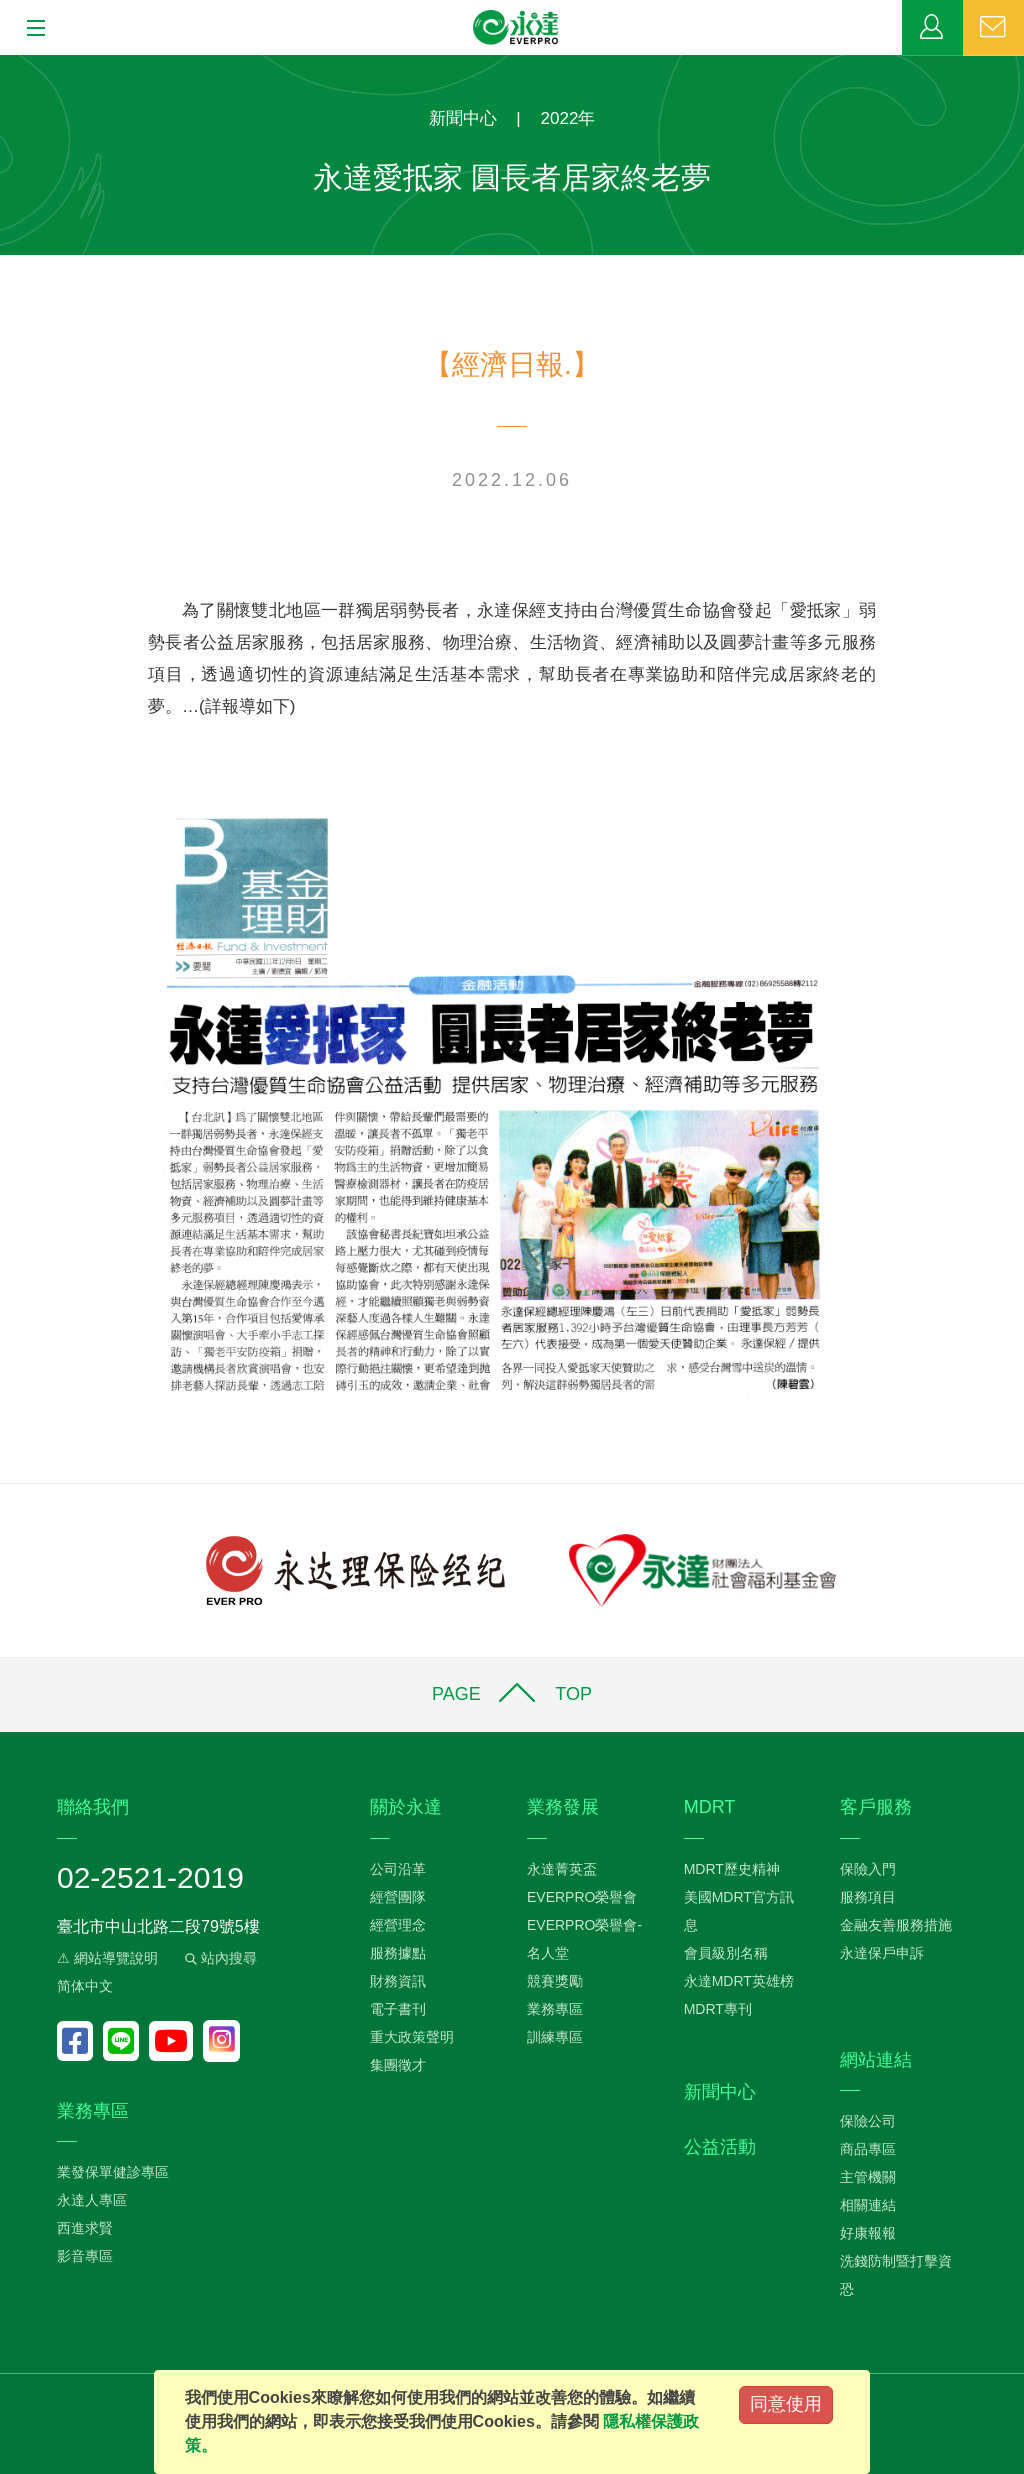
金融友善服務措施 (896, 1925)
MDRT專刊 (718, 2009)
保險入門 (868, 1869)
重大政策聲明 (412, 2037)
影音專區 (85, 2256)
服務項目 (868, 1897)
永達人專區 (92, 2200)
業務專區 (932, 28)
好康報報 (868, 2233)
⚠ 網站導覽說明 (107, 1958)
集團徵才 (398, 2065)
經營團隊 (398, 1897)
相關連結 (868, 2205)
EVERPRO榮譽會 (582, 1897)
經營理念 (398, 1925)
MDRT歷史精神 (732, 1869)
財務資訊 (398, 1981)
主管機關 (868, 2177)
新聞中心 (463, 118)
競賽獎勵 (555, 1981)
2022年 (568, 118)
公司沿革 (398, 1869)
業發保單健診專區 (113, 2172)
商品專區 (868, 2149)
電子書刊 (398, 2009)
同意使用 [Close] (786, 2404)
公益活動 (720, 2147)
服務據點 (398, 1953)
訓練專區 (555, 2037)
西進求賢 (85, 2228)
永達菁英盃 (562, 1869)
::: (6, 65)
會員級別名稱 (726, 1953)
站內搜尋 (219, 1958)
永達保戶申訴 (882, 1953)
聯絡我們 (993, 28)
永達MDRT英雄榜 (739, 1981)
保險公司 (868, 2121)
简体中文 (85, 1986)
